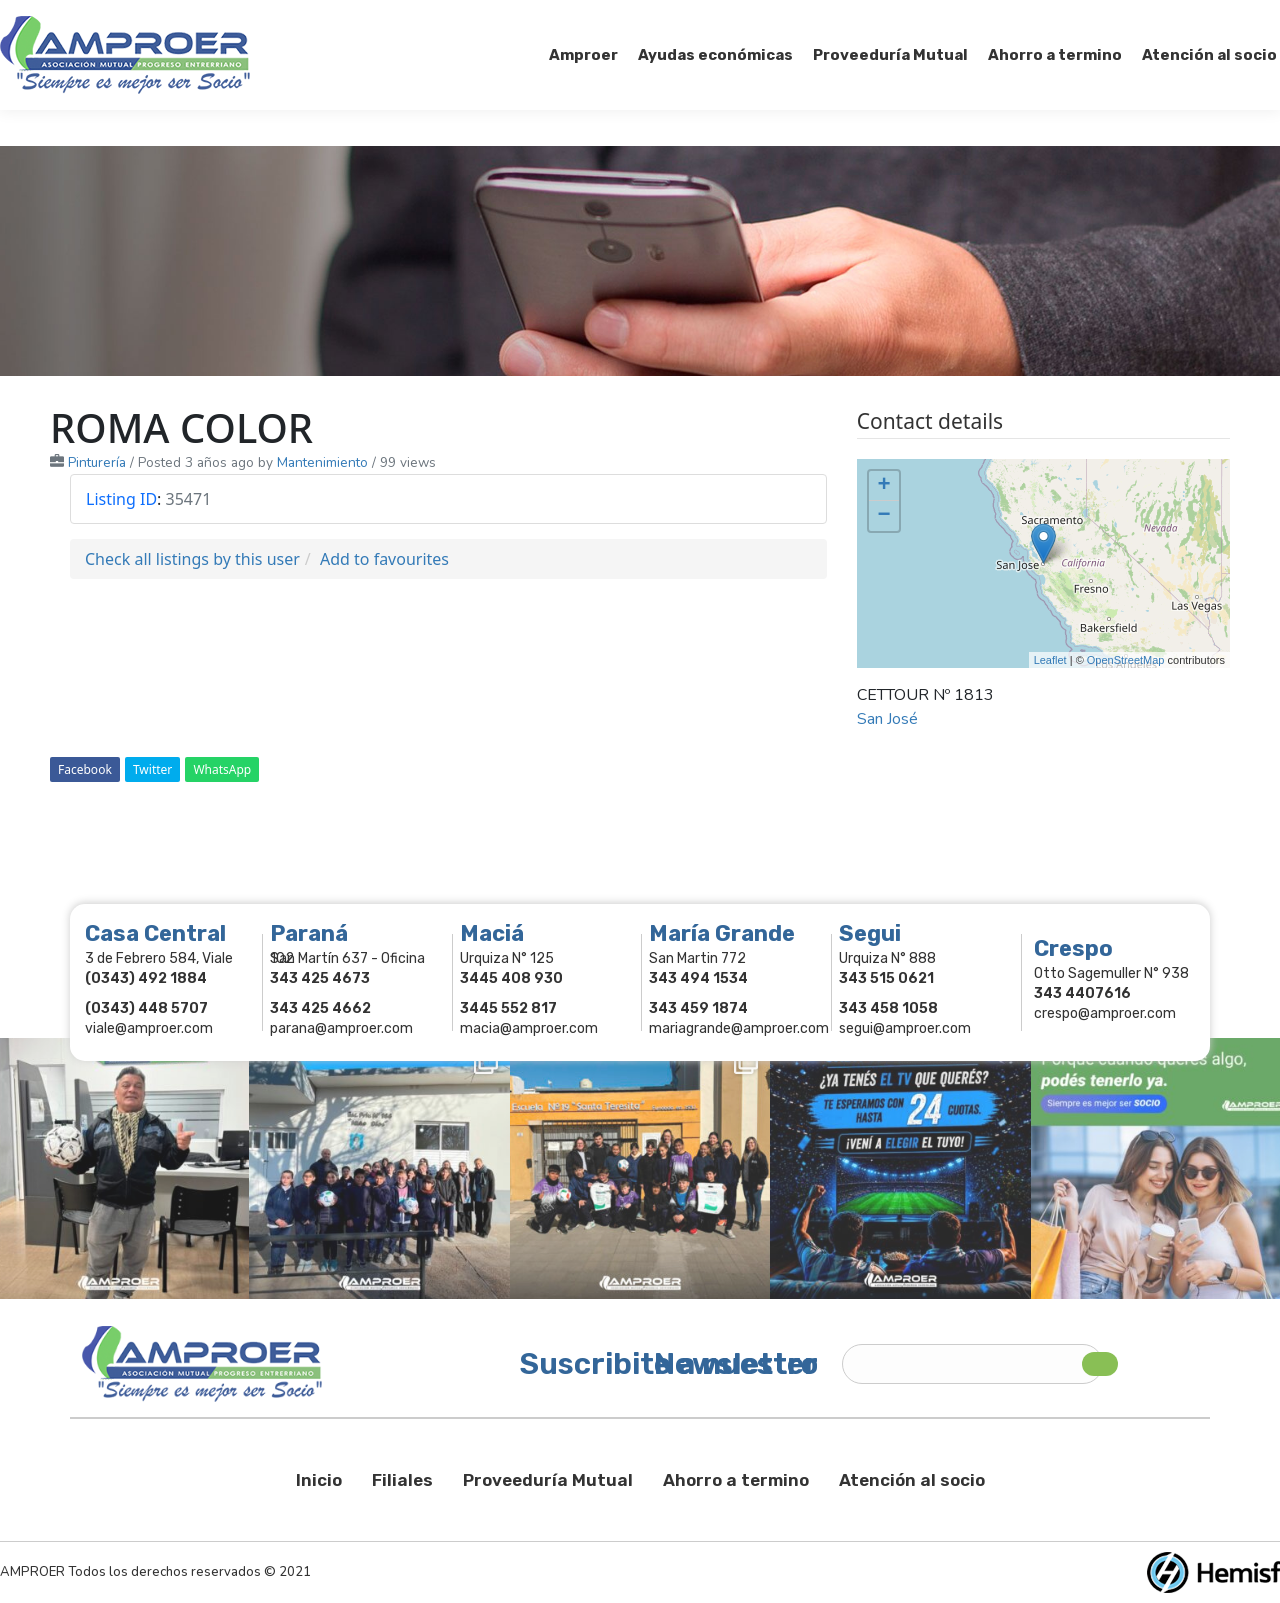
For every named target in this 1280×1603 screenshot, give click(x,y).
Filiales (402, 1480)
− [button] (884, 516)
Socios (1027, 18)
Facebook (85, 769)
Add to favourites (384, 559)
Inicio (319, 1480)
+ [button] (884, 486)
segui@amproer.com (905, 1028)
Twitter (152, 769)
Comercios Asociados (1154, 18)
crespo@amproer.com (1105, 1013)
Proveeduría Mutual (548, 1480)
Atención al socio (912, 1480)
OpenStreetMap (1126, 660)
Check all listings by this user (192, 559)
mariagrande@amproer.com (739, 1028)
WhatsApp (222, 769)
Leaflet (1050, 660)
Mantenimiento (322, 462)
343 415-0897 (223, 18)
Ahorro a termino (736, 1480)
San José (887, 719)
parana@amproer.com (341, 1028)
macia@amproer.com (529, 1028)
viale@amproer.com (149, 1028)
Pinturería (97, 462)
